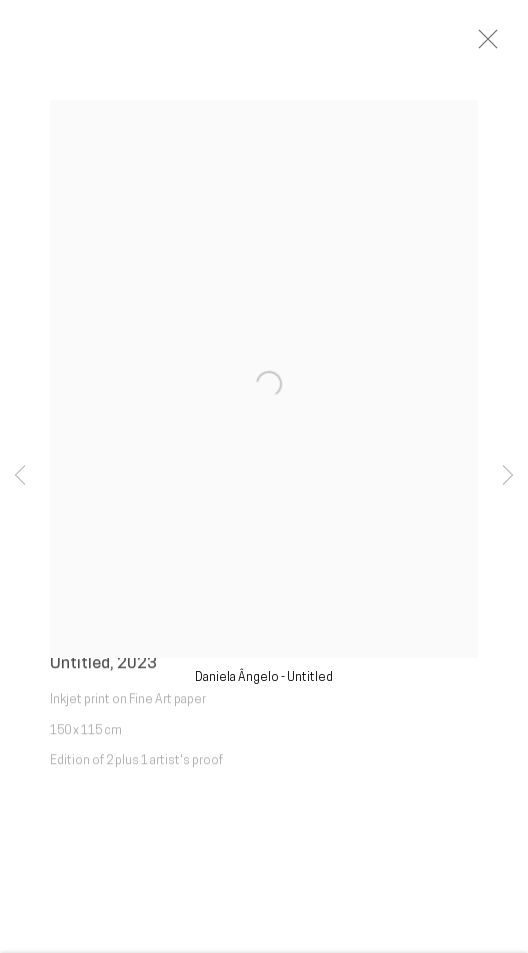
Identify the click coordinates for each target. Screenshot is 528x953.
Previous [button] (20, 476)
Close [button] (507, 45)
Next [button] (508, 476)
